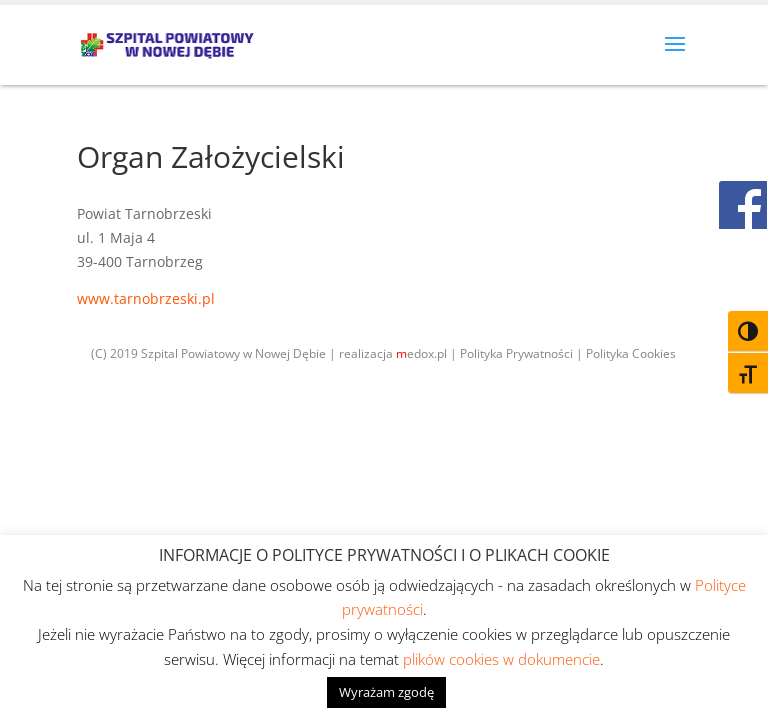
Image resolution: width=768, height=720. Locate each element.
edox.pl (421, 353)
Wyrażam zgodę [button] (386, 692)
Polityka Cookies (631, 353)
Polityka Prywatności (516, 353)
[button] (675, 57)
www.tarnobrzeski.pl (146, 298)
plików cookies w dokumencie (501, 659)
